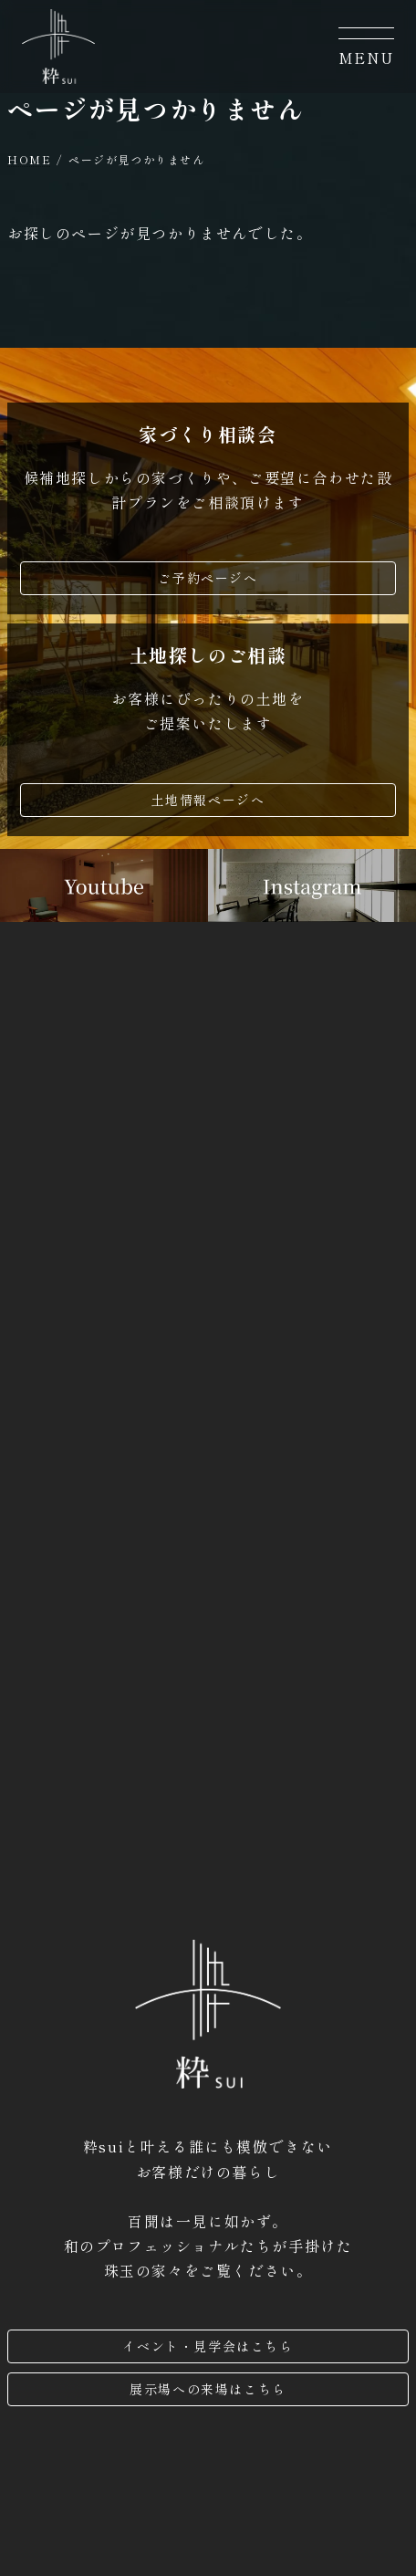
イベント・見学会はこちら (207, 2346)
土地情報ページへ (208, 800)
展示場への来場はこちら (208, 2389)
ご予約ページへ (207, 578)
